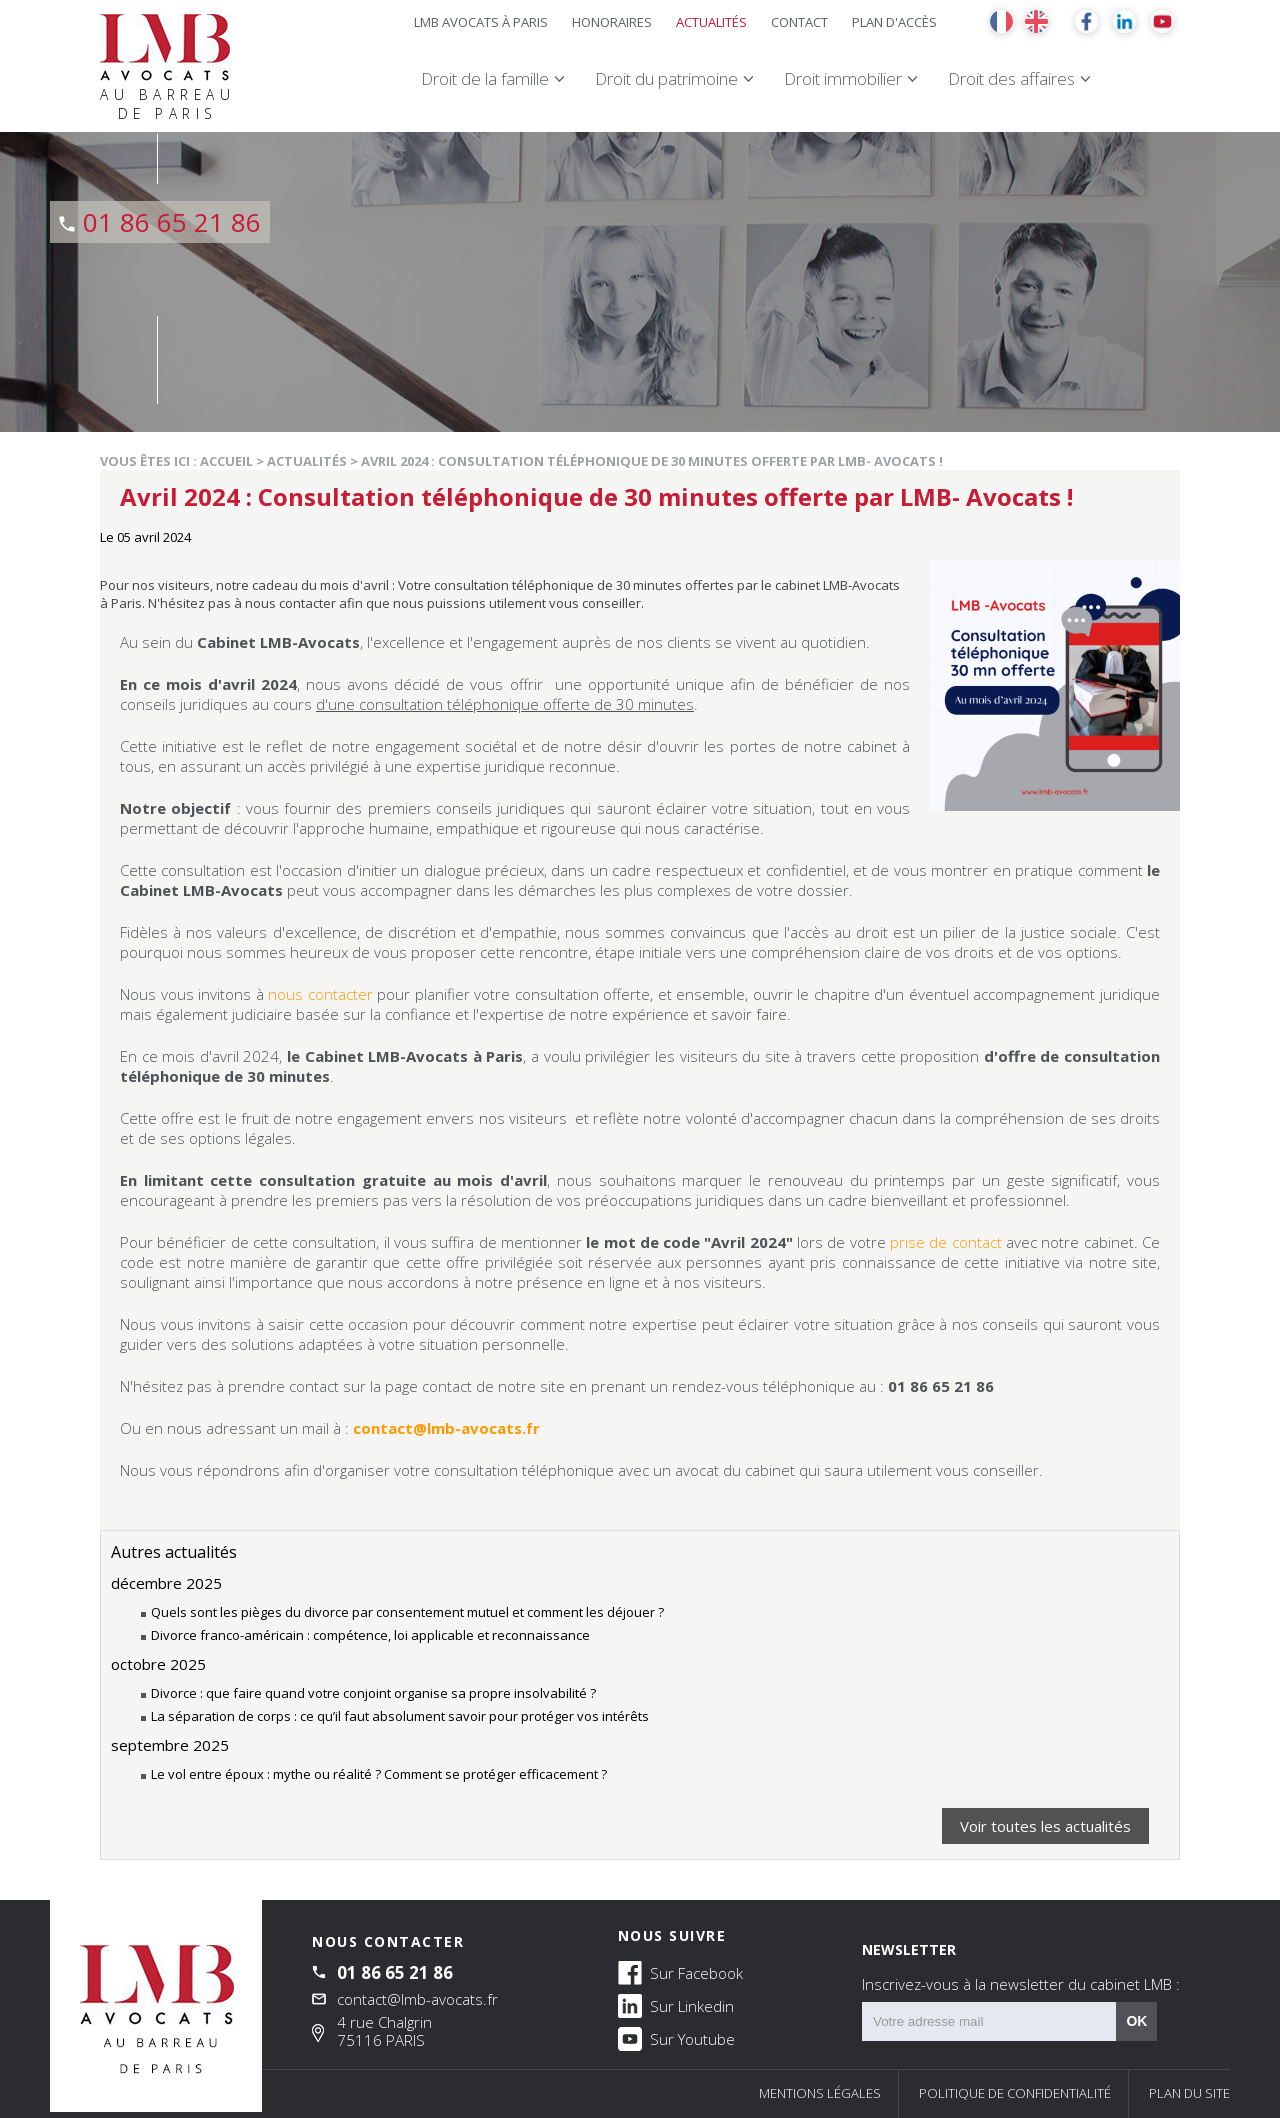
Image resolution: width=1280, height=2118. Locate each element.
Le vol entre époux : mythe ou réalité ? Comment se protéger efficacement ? (379, 1774)
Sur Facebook (680, 1972)
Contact (799, 22)
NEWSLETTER (1021, 1967)
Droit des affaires (1011, 78)
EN (1036, 21)
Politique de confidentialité (1015, 2093)
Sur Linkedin (676, 2005)
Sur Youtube (676, 2038)
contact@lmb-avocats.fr (417, 1999)
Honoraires (612, 22)
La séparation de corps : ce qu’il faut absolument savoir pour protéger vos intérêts (400, 1716)
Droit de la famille (485, 78)
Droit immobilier (843, 78)
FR (1001, 21)
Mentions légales (820, 2093)
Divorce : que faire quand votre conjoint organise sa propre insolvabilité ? (373, 1693)
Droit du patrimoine (666, 78)
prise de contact (946, 1242)
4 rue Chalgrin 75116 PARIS (384, 2031)
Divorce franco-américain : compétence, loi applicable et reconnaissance (370, 1635)
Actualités (711, 22)
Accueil (226, 461)
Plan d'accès (894, 22)
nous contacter (318, 994)
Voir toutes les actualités (1045, 1826)
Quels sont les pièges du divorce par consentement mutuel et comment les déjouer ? (407, 1612)
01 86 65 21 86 (172, 222)
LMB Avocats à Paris (481, 22)
